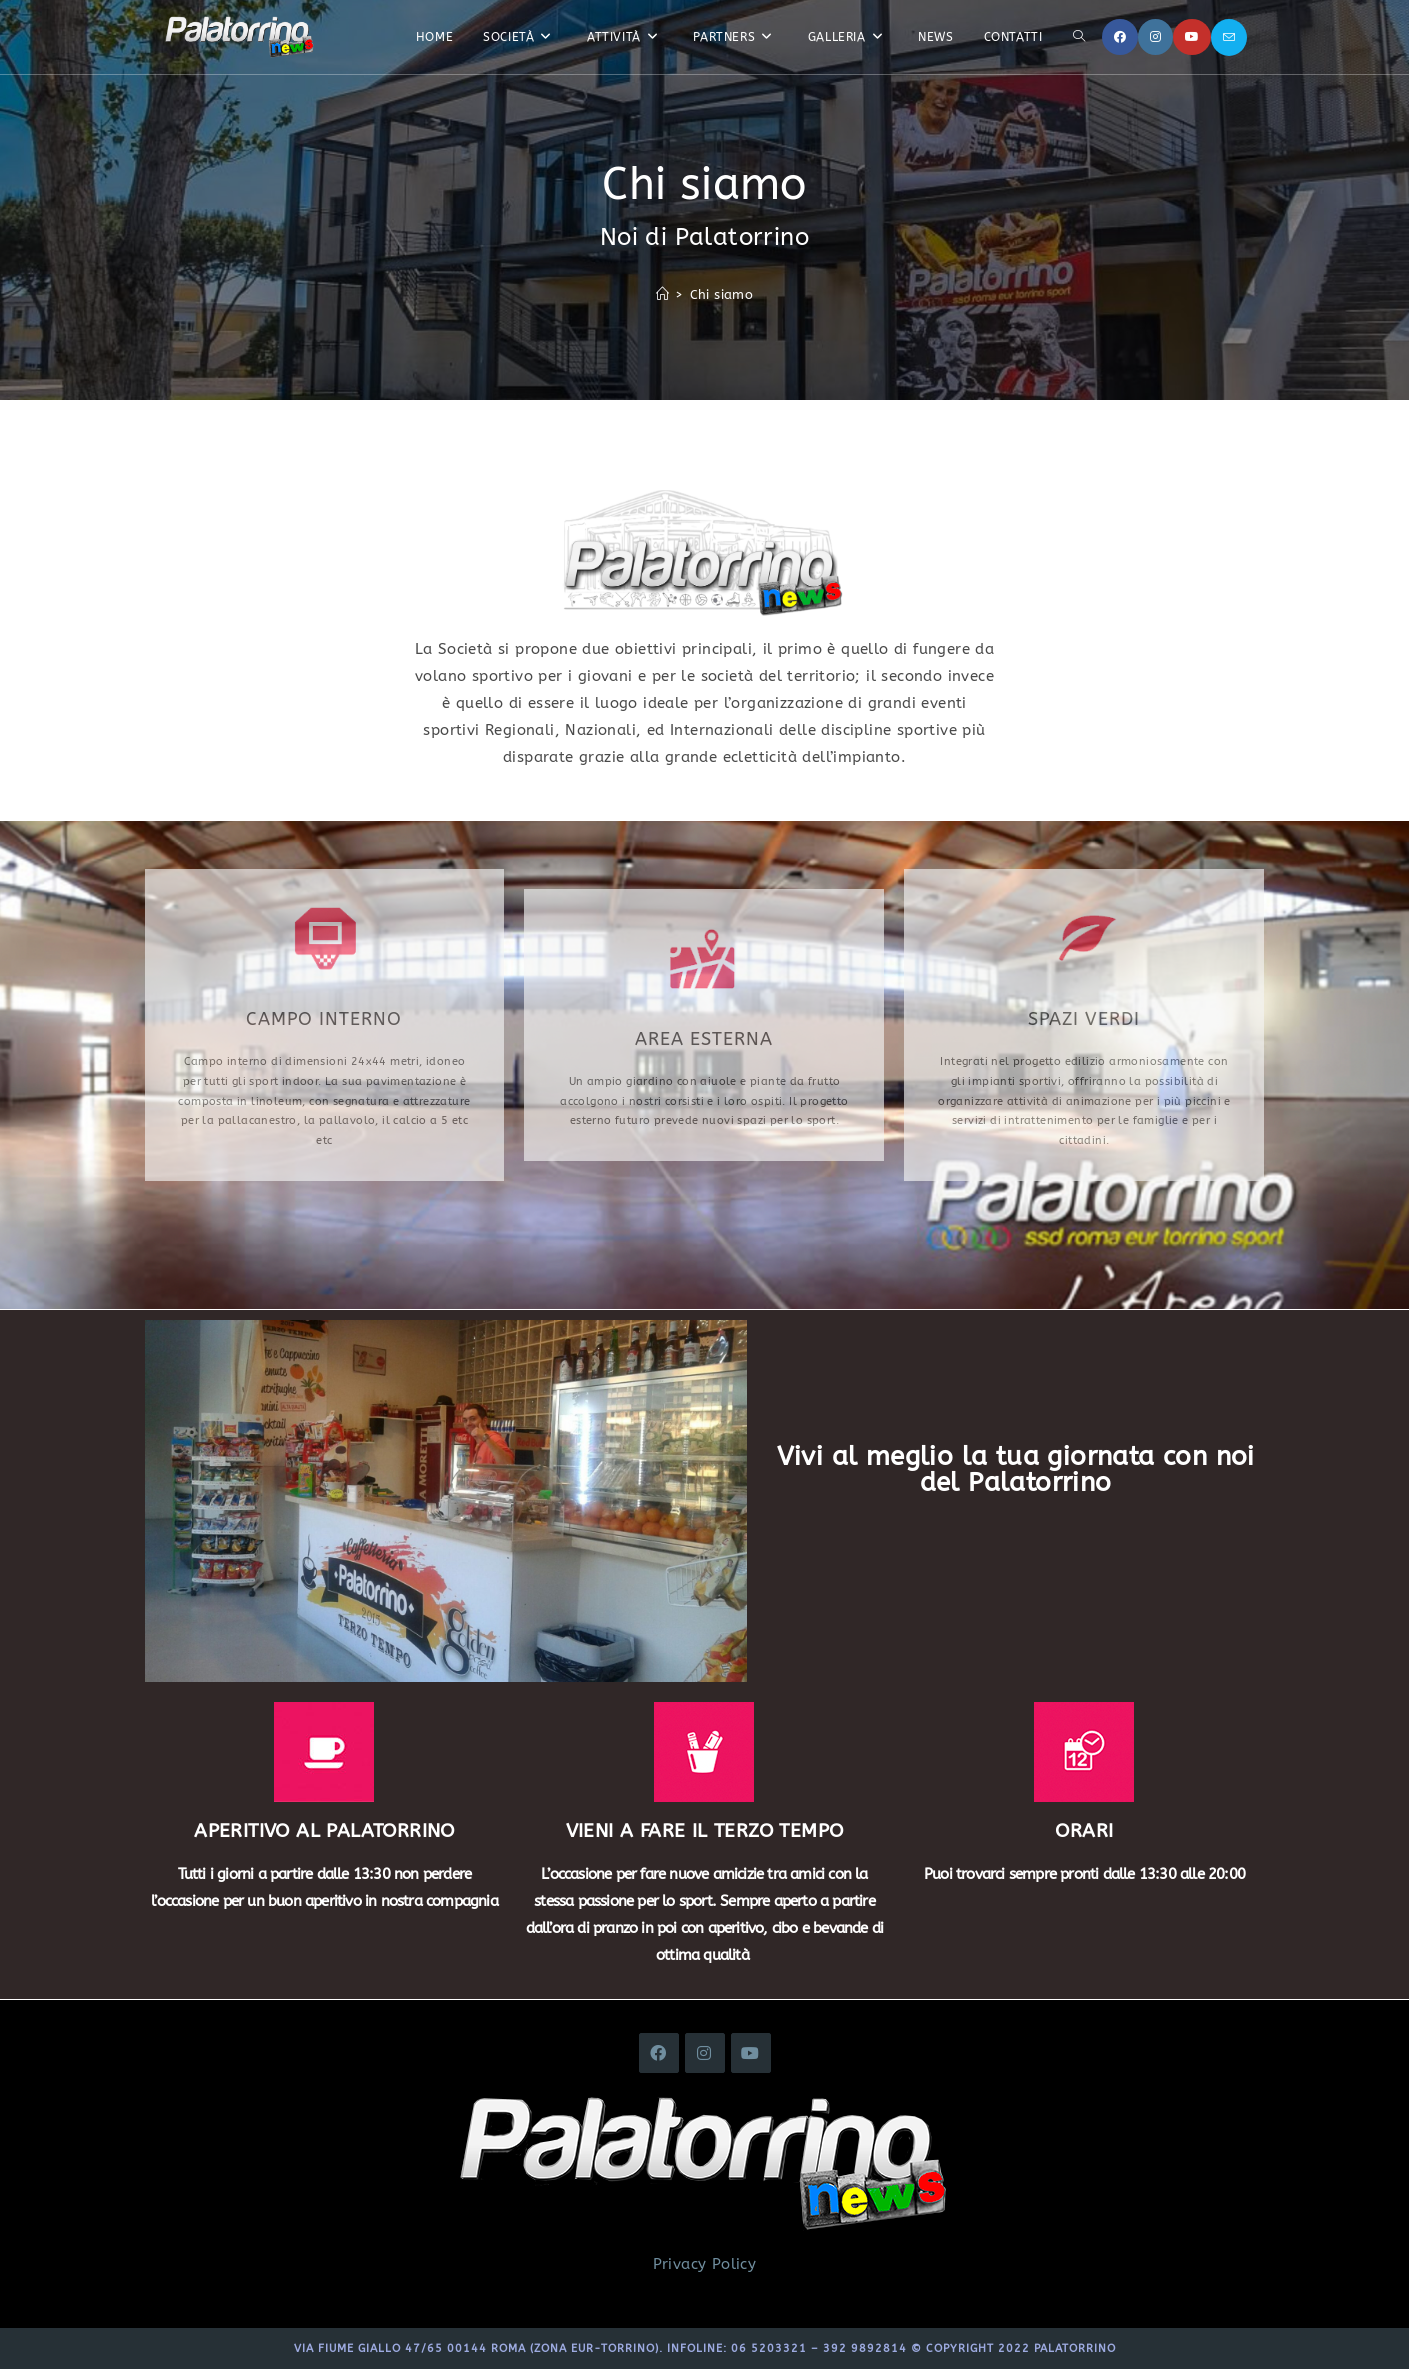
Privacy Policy (705, 2264)
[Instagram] (1155, 37)
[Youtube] (751, 2053)
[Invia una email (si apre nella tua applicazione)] (1229, 37)
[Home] (662, 294)
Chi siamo (722, 294)
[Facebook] (1120, 37)
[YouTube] (1192, 37)
